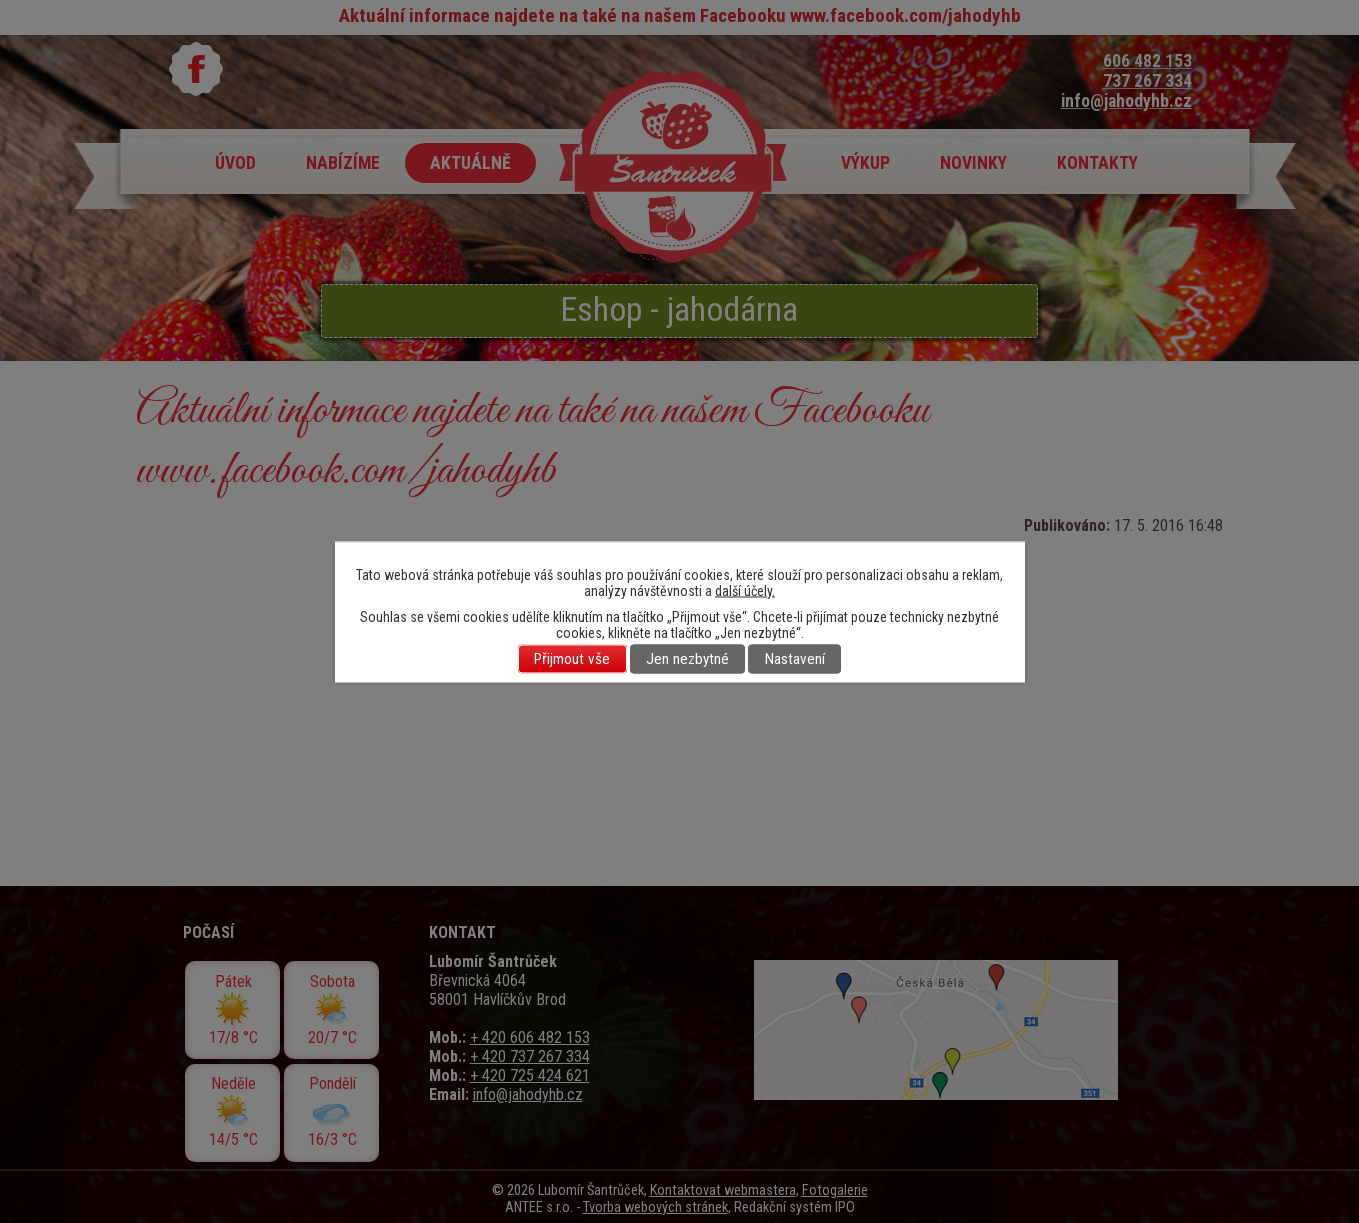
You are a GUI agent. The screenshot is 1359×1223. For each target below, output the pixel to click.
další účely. (745, 590)
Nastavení (795, 659)
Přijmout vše (572, 659)
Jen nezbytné (687, 659)
